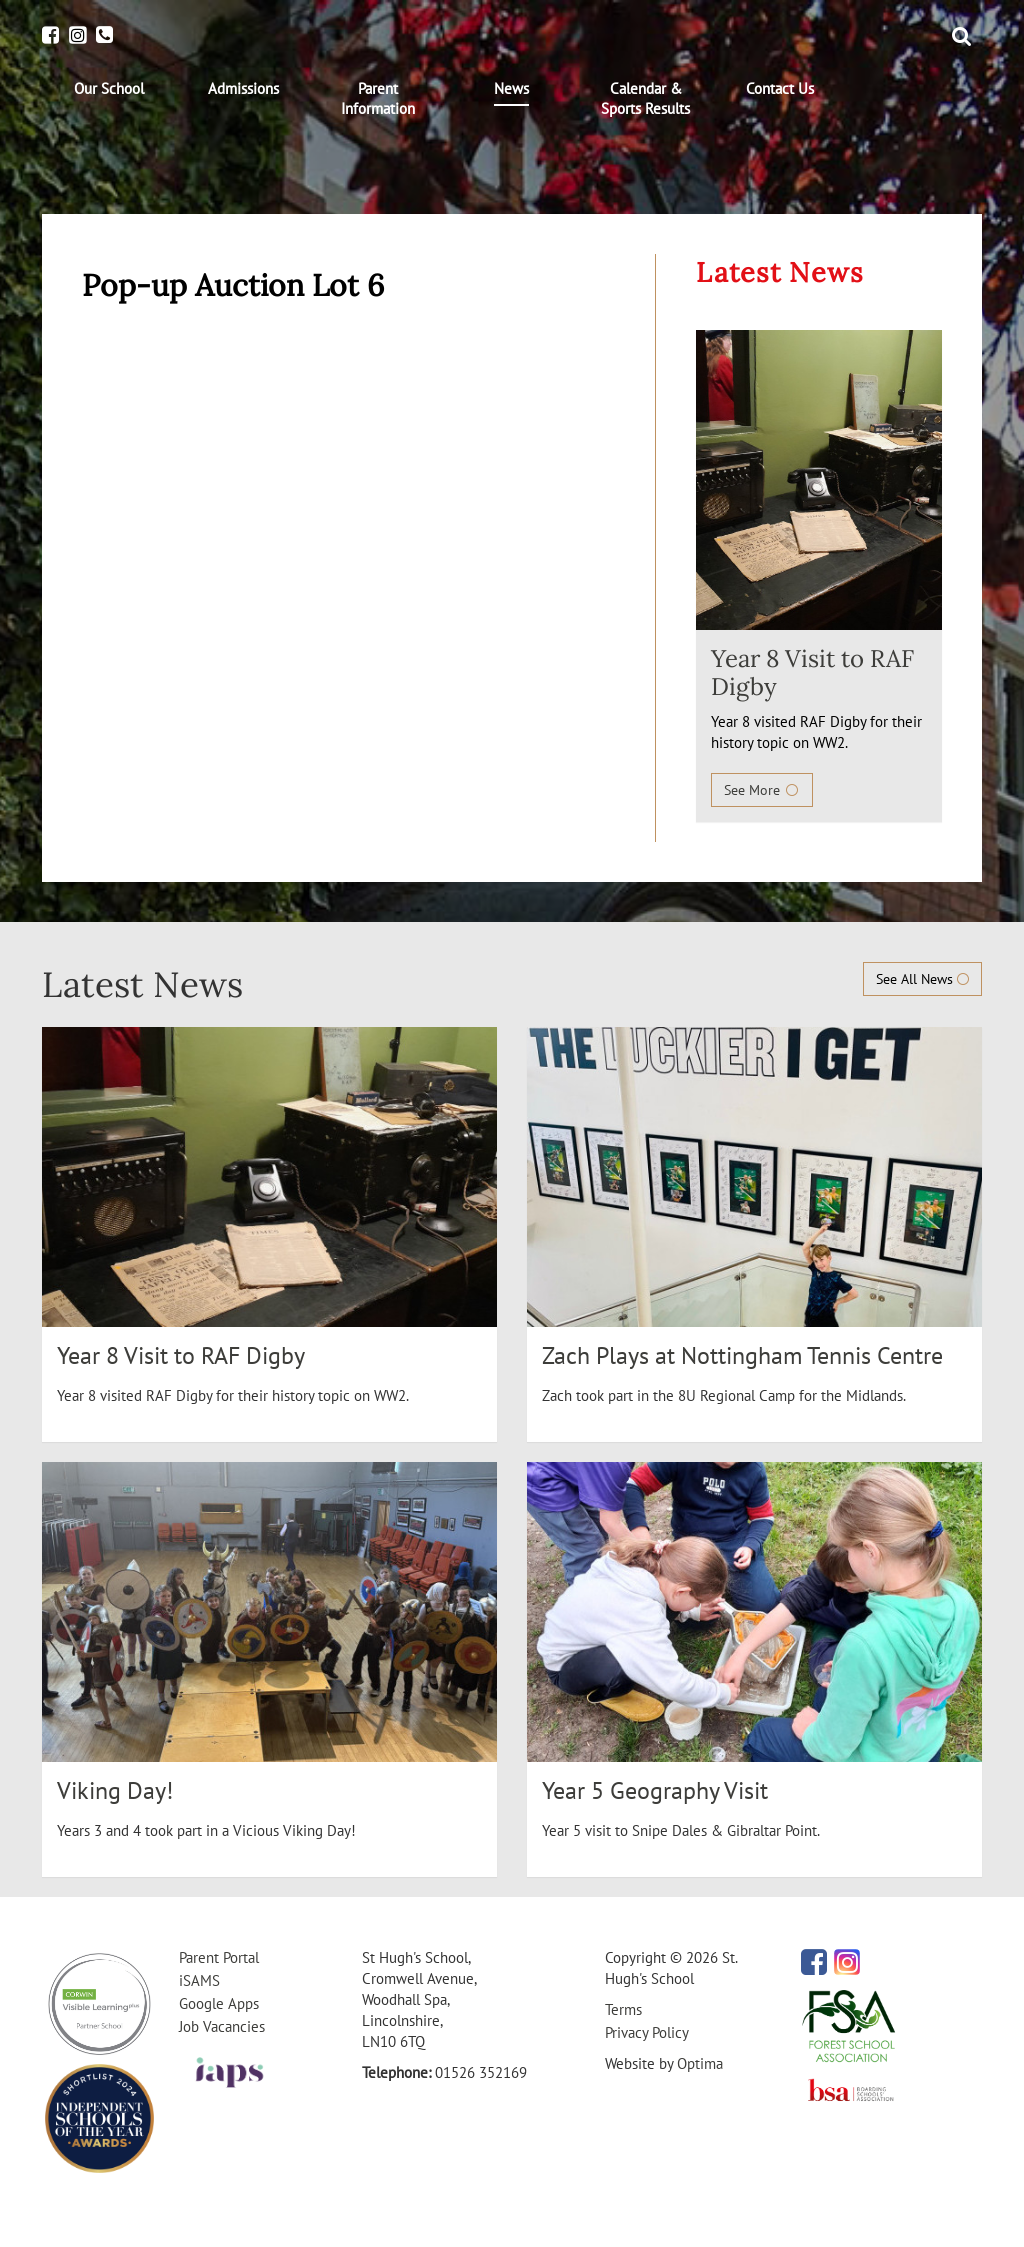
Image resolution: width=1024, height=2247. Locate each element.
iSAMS (199, 1980)
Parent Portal (219, 1957)
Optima (700, 2063)
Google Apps (219, 2003)
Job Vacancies (222, 2026)
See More (762, 790)
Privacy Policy (647, 2032)
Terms (623, 2009)
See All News (922, 979)
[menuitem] (109, 89)
